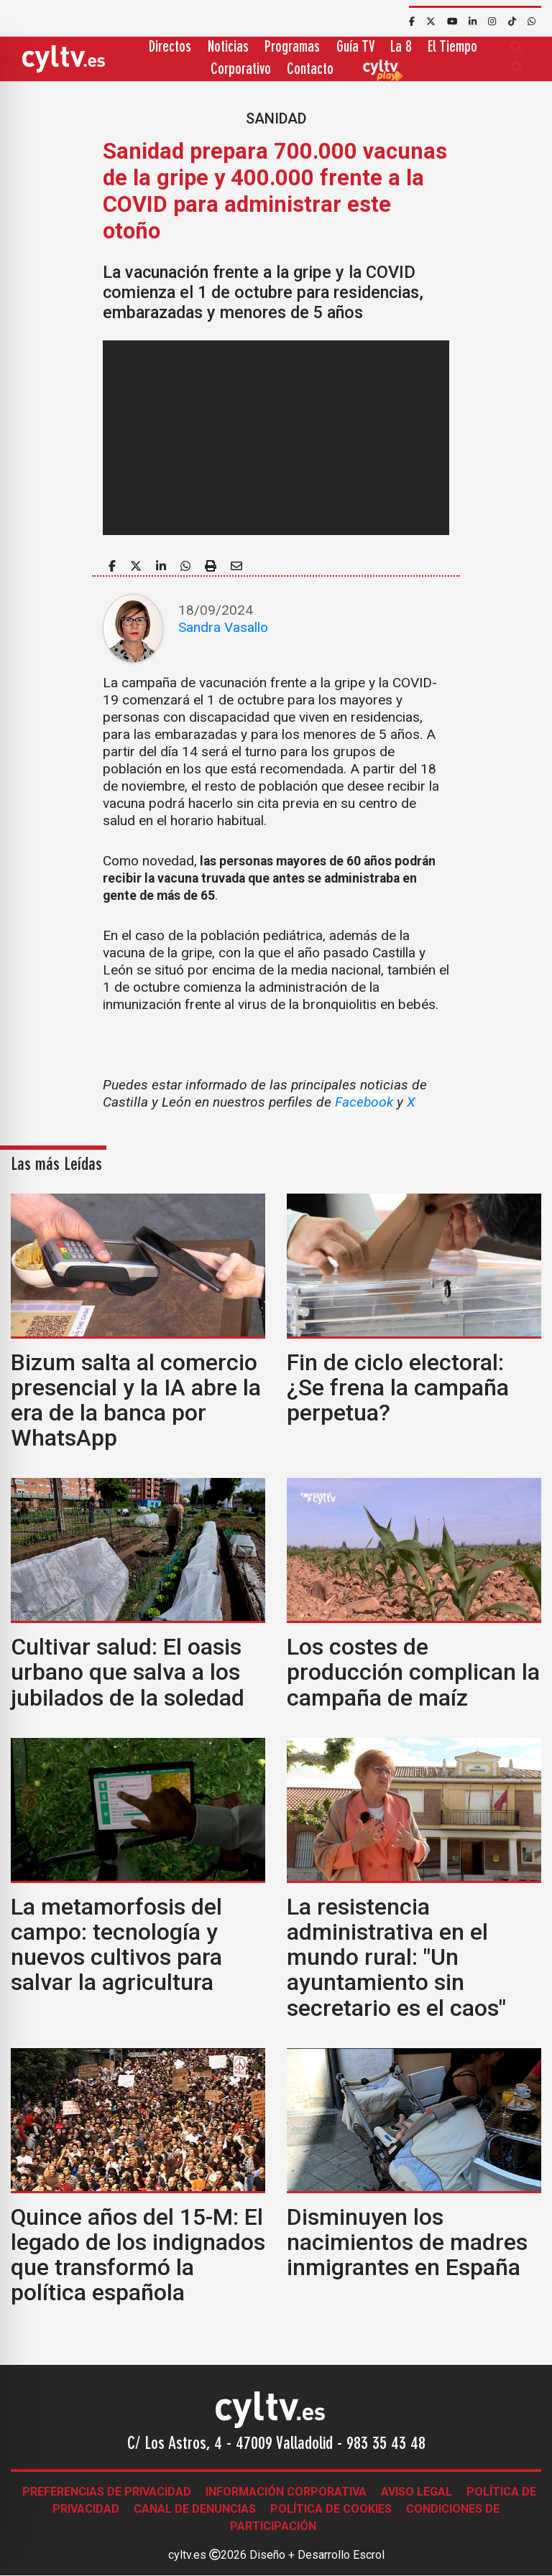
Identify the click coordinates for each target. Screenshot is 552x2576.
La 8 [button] (401, 47)
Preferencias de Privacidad (106, 2491)
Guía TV (355, 47)
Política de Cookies (331, 2509)
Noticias (228, 47)
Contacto (310, 70)
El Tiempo (452, 47)
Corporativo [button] (241, 70)
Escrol (369, 2555)
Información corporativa (286, 2491)
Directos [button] (170, 47)
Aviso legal (416, 2491)
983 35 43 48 (386, 2444)
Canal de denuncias (195, 2509)
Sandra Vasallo (223, 627)
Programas (292, 47)
